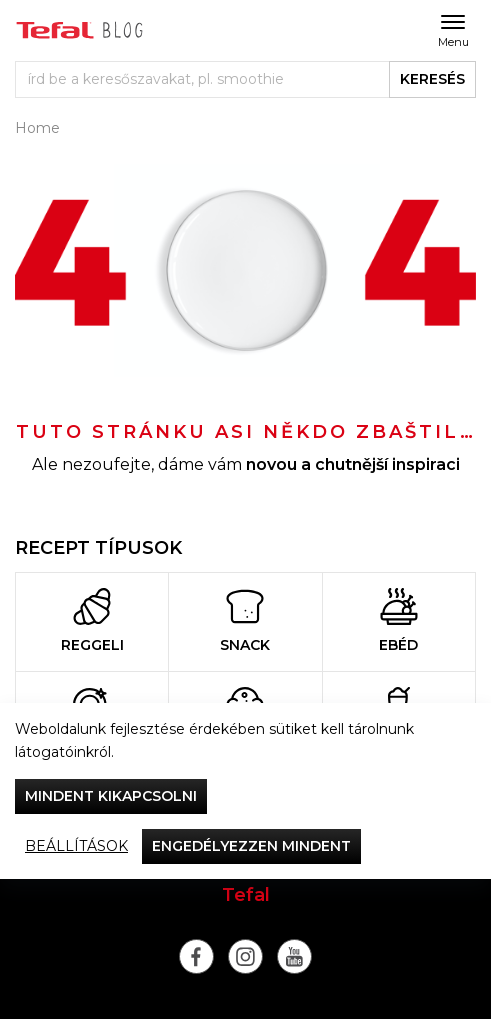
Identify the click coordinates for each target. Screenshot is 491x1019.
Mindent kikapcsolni (111, 796)
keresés (432, 79)
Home (37, 128)
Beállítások (76, 846)
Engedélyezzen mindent (251, 846)
